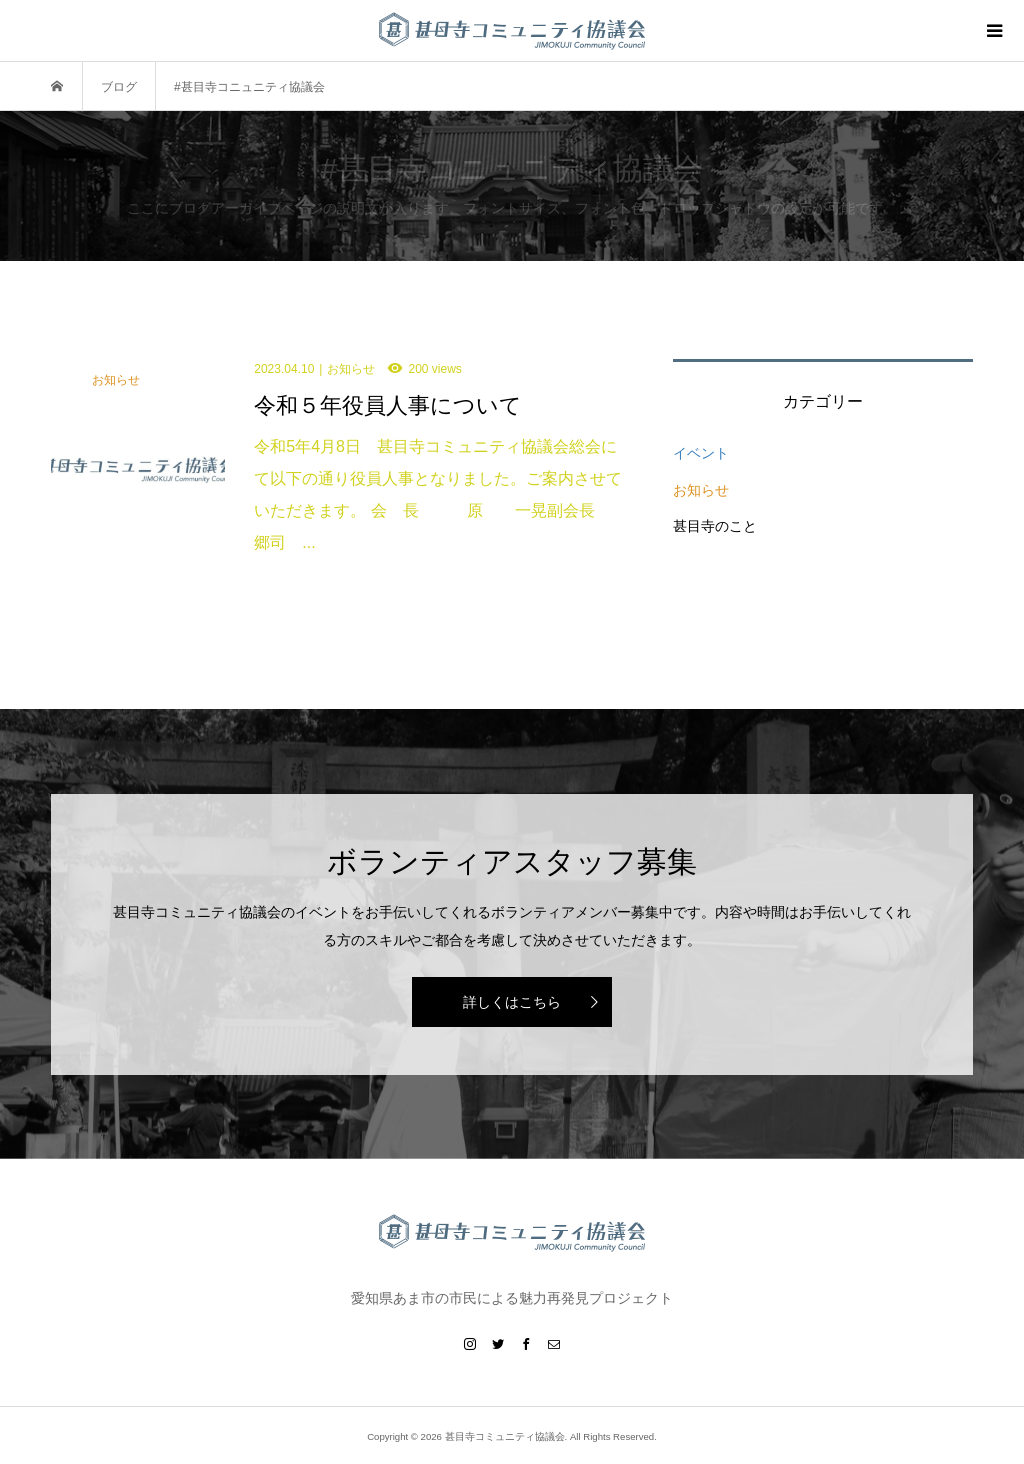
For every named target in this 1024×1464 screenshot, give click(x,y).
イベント (701, 453)
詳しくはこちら (512, 1002)
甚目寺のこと (715, 526)
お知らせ (701, 490)
